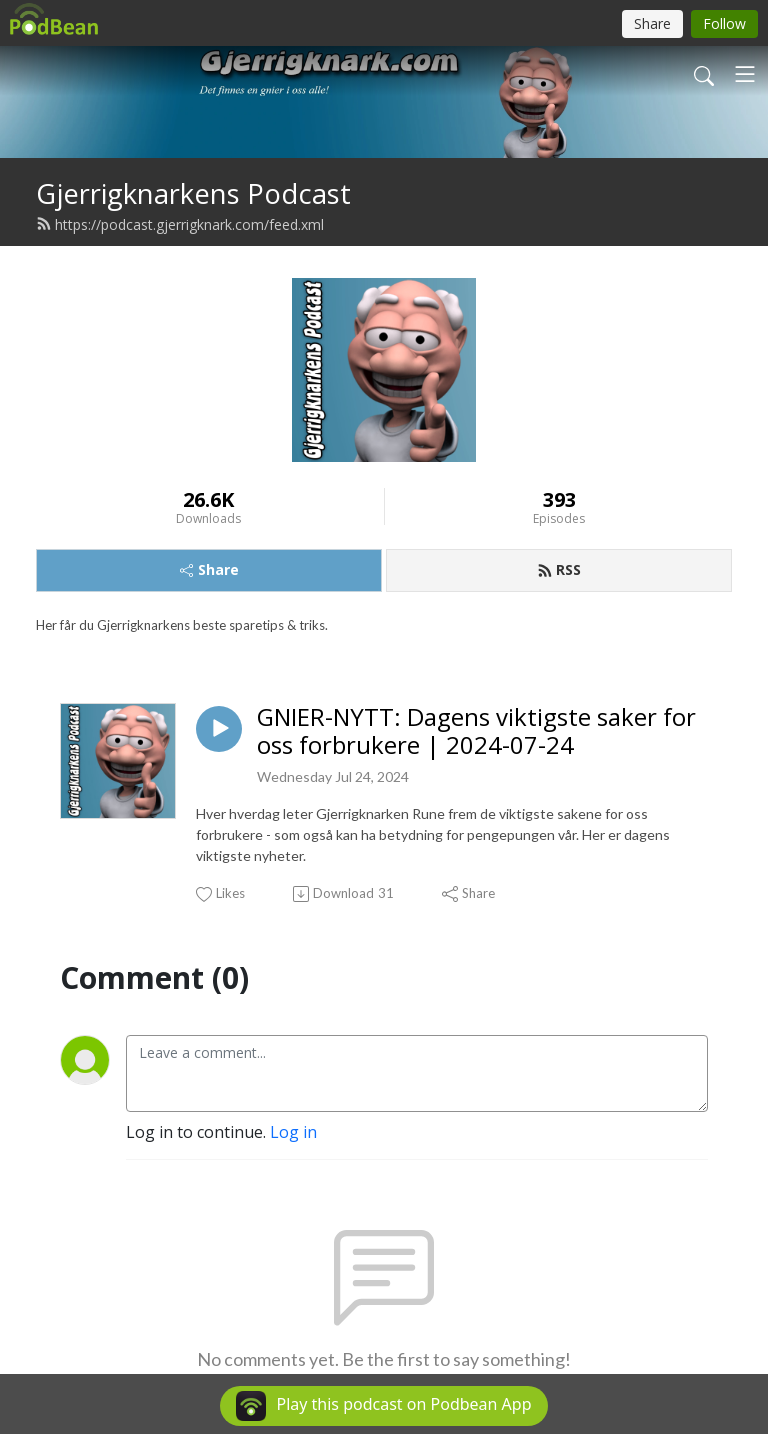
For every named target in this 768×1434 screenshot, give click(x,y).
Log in (293, 1132)
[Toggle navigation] (745, 74)
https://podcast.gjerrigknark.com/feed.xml (180, 224)
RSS (559, 569)
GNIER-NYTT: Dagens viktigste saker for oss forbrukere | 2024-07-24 (476, 732)
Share (209, 569)
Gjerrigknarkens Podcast (193, 193)
